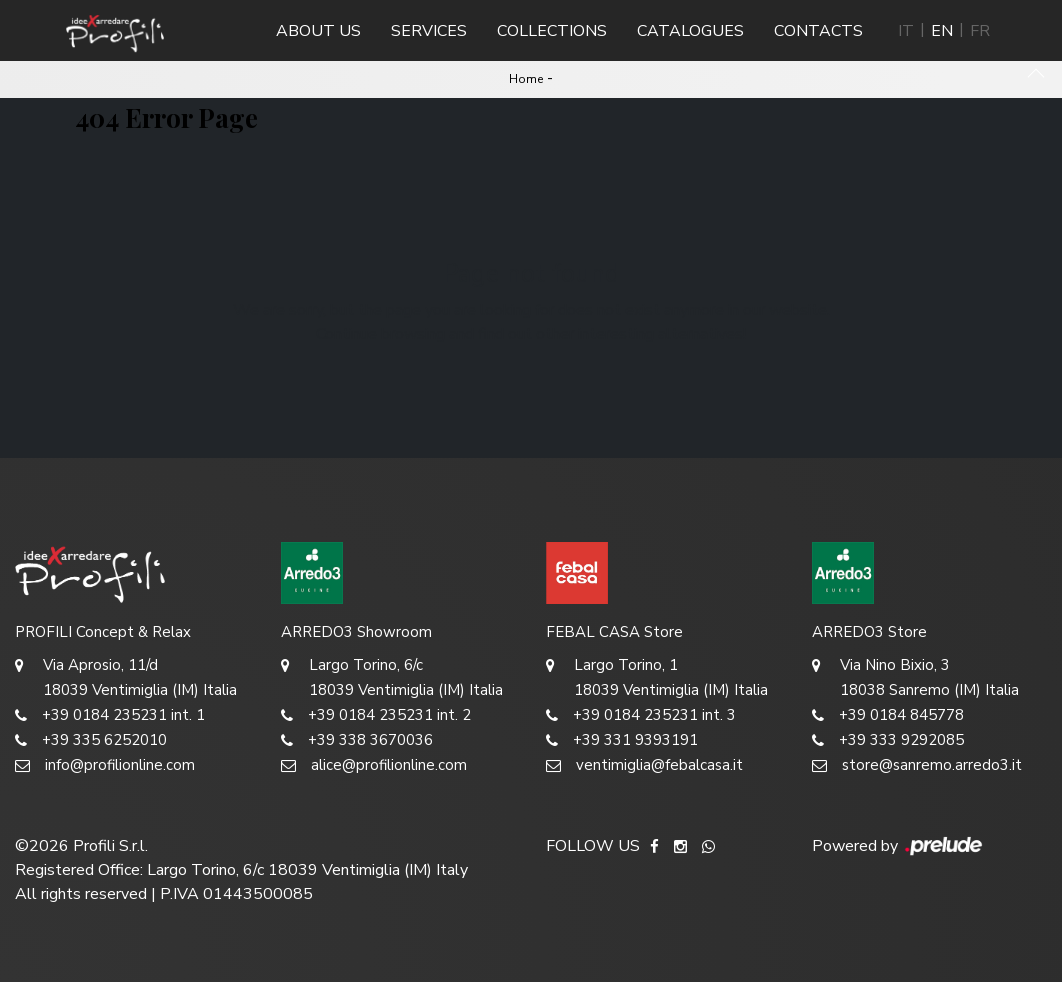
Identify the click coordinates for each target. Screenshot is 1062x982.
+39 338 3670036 (357, 740)
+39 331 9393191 (622, 740)
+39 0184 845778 (888, 715)
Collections (552, 31)
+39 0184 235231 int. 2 (376, 715)
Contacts (818, 31)
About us (318, 31)
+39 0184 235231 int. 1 (110, 715)
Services (429, 31)
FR (980, 31)
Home (526, 79)
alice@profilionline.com (374, 765)
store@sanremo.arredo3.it (917, 765)
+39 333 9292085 (888, 740)
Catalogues (690, 31)
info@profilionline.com (105, 765)
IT (906, 31)
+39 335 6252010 (91, 740)
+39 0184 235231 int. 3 (641, 715)
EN (942, 31)
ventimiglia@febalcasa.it (644, 765)
